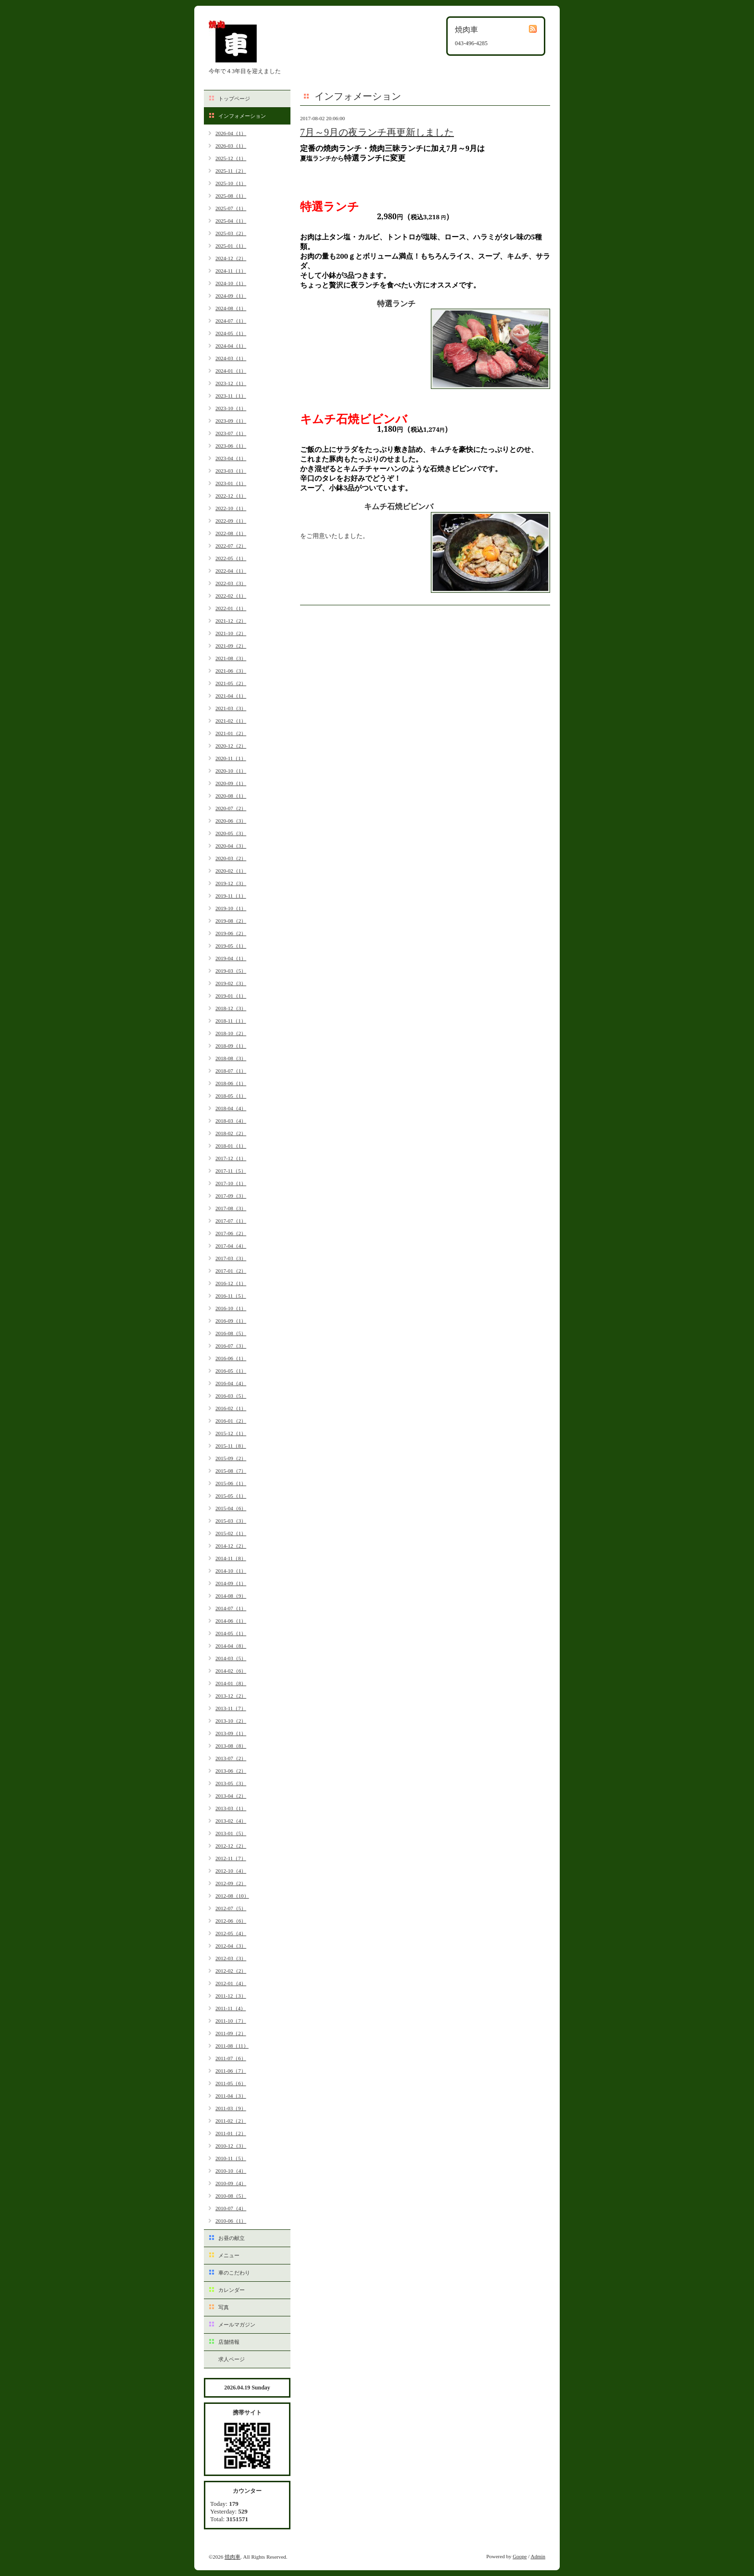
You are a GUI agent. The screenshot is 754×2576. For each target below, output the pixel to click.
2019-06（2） (230, 933)
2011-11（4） (230, 2008)
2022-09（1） (230, 521)
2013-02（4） (230, 1821)
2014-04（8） (230, 1646)
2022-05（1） (230, 558)
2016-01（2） (230, 1421)
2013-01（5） (230, 1833)
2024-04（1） (230, 346)
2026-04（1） (230, 133)
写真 (223, 2307)
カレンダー (231, 2290)
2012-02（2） (230, 1971)
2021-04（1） (230, 696)
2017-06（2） (230, 1233)
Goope (520, 2556)
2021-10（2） (230, 633)
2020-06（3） (230, 821)
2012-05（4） (230, 1933)
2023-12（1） (230, 383)
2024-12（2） (230, 258)
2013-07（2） (230, 1758)
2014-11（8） (230, 1558)
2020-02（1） (230, 871)
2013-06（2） (230, 1771)
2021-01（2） (230, 733)
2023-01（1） (230, 483)
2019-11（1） (230, 896)
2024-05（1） (230, 333)
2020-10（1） (230, 771)
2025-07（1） (230, 208)
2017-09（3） (230, 1196)
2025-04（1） (230, 221)
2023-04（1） (230, 458)
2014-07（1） (230, 1608)
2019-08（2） (230, 921)
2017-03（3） (230, 1258)
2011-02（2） (230, 2121)
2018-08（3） (230, 1058)
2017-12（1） (230, 1158)
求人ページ (231, 2359)
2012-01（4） (230, 1983)
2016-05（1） (230, 1371)
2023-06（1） (230, 446)
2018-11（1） (230, 1021)
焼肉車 (232, 2557)
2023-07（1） (230, 433)
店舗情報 (228, 2342)
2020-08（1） (230, 796)
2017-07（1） (230, 1221)
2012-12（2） (230, 1846)
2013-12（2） (230, 1696)
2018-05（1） (230, 1096)
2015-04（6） (230, 1508)
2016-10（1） (230, 1308)
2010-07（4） (230, 2208)
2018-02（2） (230, 1133)
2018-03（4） (230, 1121)
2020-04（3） (230, 846)
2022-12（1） (230, 496)
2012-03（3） (230, 1958)
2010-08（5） (230, 2196)
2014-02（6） (230, 1671)
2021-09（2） (230, 646)
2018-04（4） (230, 1108)
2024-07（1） (230, 321)
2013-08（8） (230, 1746)
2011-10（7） (230, 2021)
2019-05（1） (230, 946)
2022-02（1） (230, 596)
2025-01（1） (230, 246)
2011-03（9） (230, 2108)
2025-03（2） (230, 233)
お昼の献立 (231, 2238)
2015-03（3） (230, 1521)
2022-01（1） (230, 608)
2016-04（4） (230, 1383)
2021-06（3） (230, 671)
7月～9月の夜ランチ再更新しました (377, 132)
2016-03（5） (230, 1396)
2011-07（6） (230, 2058)
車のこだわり (234, 2273)
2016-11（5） (230, 1296)
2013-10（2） (230, 1721)
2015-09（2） (230, 1458)
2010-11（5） (230, 2158)
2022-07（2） (230, 546)
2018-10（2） (230, 1033)
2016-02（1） (230, 1408)
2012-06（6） (230, 1921)
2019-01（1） (230, 996)
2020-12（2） (230, 746)
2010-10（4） (230, 2171)
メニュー (228, 2255)
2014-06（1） (230, 1621)
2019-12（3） (230, 883)
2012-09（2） (230, 1883)
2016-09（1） (230, 1321)
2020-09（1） (230, 783)
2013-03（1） (230, 1808)
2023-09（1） (230, 421)
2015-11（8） (230, 1446)
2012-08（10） (232, 1896)
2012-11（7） (230, 1858)
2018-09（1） (230, 1046)
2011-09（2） (230, 2033)
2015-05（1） (230, 1496)
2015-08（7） (230, 1471)
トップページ (234, 98)
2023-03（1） (230, 471)
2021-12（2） (230, 621)
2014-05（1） (230, 1633)
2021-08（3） (230, 658)
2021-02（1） (230, 721)
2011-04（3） (230, 2096)
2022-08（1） (230, 533)
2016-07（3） (230, 1346)
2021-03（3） (230, 708)
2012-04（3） (230, 1946)
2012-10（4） (230, 1871)
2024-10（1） (230, 283)
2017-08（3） (230, 1208)
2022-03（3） (230, 583)
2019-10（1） (230, 908)
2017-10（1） (230, 1183)
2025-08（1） (230, 196)
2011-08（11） (232, 2046)
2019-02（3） (230, 983)
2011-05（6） (230, 2083)
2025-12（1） (230, 158)
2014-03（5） (230, 1658)
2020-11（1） (230, 758)
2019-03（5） (230, 971)
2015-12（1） (230, 1433)
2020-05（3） (230, 833)
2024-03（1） (230, 358)
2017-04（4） (230, 1246)
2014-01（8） (230, 1683)
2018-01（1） (230, 1146)
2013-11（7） (230, 1708)
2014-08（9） (230, 1596)
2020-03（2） (230, 858)
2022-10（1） (230, 508)
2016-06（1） (230, 1358)
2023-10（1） (230, 408)
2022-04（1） (230, 571)
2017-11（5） (230, 1171)
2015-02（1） (230, 1533)
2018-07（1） (230, 1071)
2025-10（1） (230, 183)
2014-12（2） (230, 1546)
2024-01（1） (230, 371)
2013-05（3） (230, 1783)
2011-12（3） (230, 1996)
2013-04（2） (230, 1796)
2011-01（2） (230, 2133)
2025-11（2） (230, 171)
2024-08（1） (230, 308)
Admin (537, 2556)
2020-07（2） (230, 808)
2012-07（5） (230, 1908)
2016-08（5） (230, 1333)
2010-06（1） (230, 2221)
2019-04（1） (230, 958)
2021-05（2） (230, 683)
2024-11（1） (230, 271)
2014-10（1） (230, 1571)
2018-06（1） (230, 1083)
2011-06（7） (230, 2071)
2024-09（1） (230, 296)
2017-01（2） (230, 1271)
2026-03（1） (230, 146)
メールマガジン (236, 2324)
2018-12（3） (230, 1008)
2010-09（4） (230, 2183)
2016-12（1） (230, 1283)
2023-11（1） (230, 396)
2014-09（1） (230, 1583)
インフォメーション (242, 116)
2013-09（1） (230, 1733)
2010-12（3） (230, 2146)
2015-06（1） (230, 1483)
